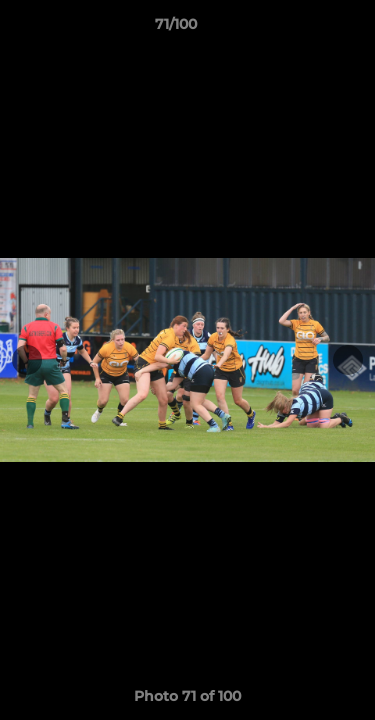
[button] (303, 29)
